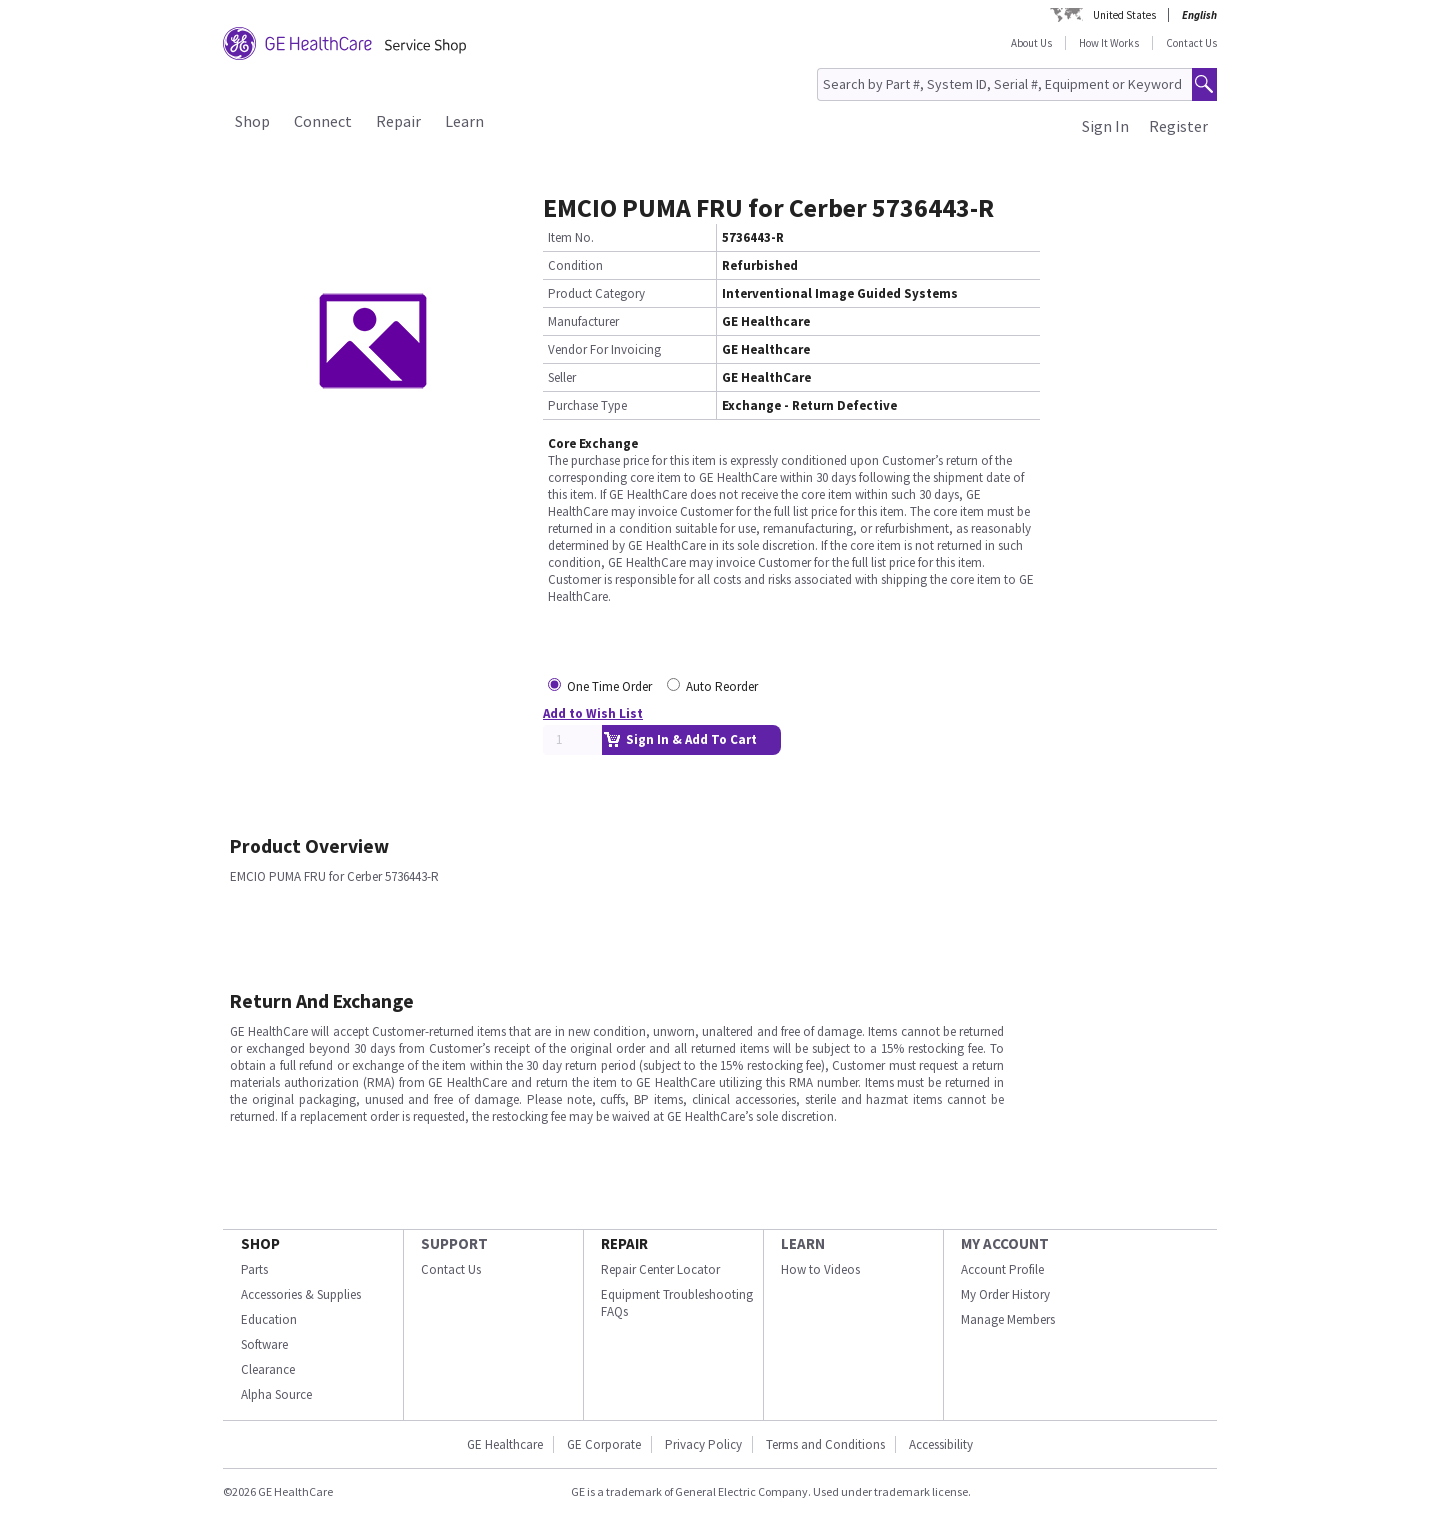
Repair (398, 121)
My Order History (1005, 1294)
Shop (252, 121)
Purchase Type (587, 405)
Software (264, 1344)
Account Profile (1002, 1269)
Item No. (571, 237)
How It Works (1109, 43)
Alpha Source (276, 1394)
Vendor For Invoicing (604, 349)
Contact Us (1191, 43)
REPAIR (624, 1243)
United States (1124, 15)
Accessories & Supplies (301, 1294)
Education (269, 1319)
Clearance (268, 1369)
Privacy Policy (703, 1444)
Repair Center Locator (660, 1269)
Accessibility (941, 1444)
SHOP (260, 1243)
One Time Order (609, 686)
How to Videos (820, 1269)
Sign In (1105, 126)
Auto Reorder (722, 686)
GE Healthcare (505, 1444)
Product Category (596, 293)
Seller (562, 377)
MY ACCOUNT (1005, 1243)
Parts (254, 1269)
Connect (323, 121)
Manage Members (1008, 1319)
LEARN (803, 1243)
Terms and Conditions (825, 1444)
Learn (464, 121)
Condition (575, 265)
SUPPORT (454, 1243)
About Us (1031, 43)
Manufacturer (583, 321)
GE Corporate (604, 1444)
